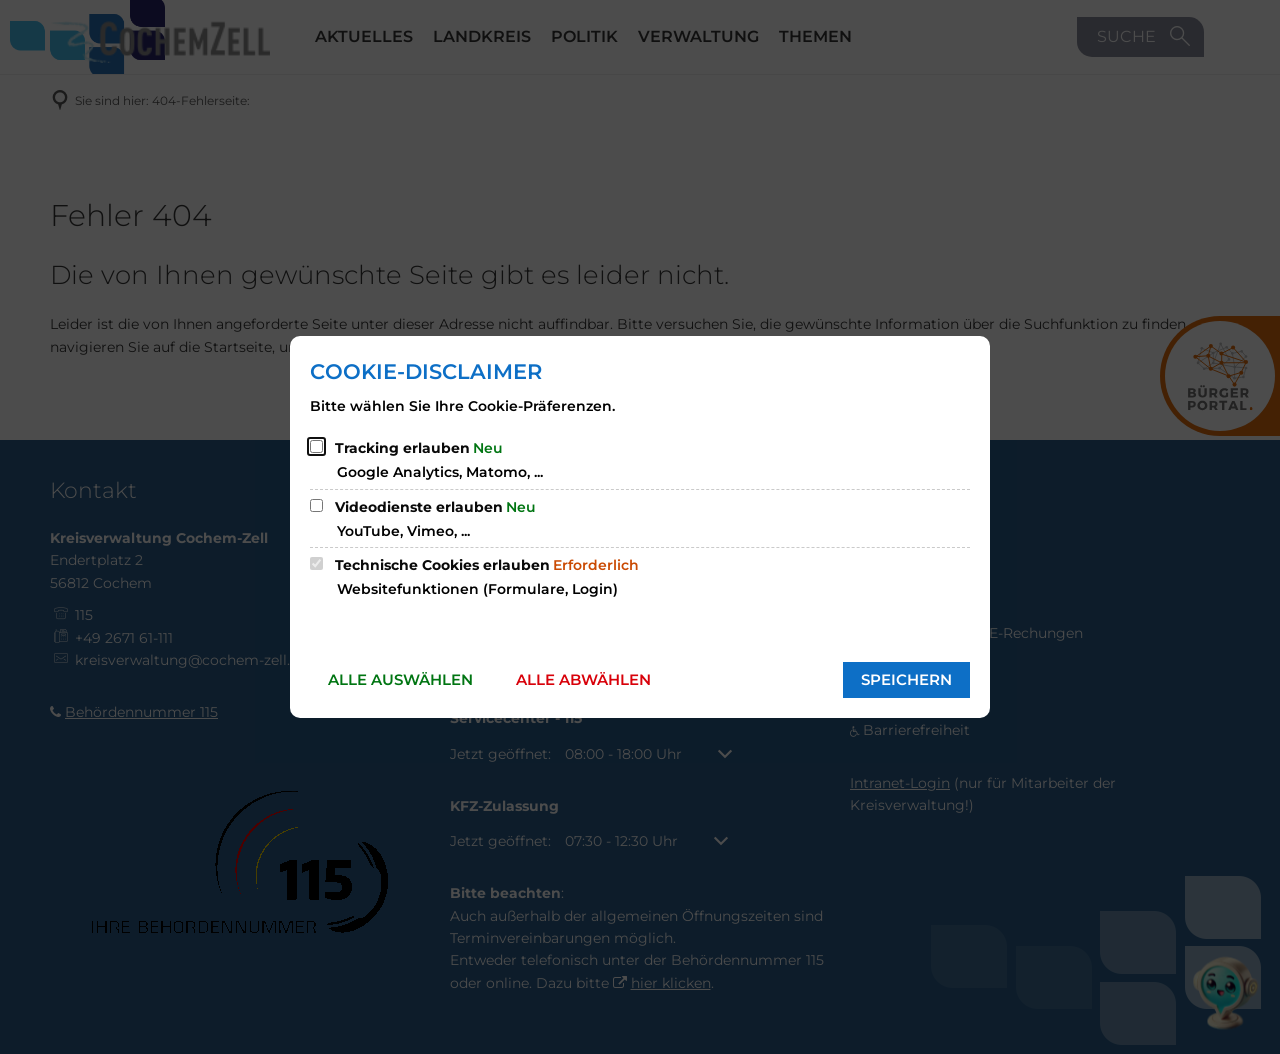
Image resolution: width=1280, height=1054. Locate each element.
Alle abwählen (583, 679)
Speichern (906, 679)
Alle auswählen (400, 679)
